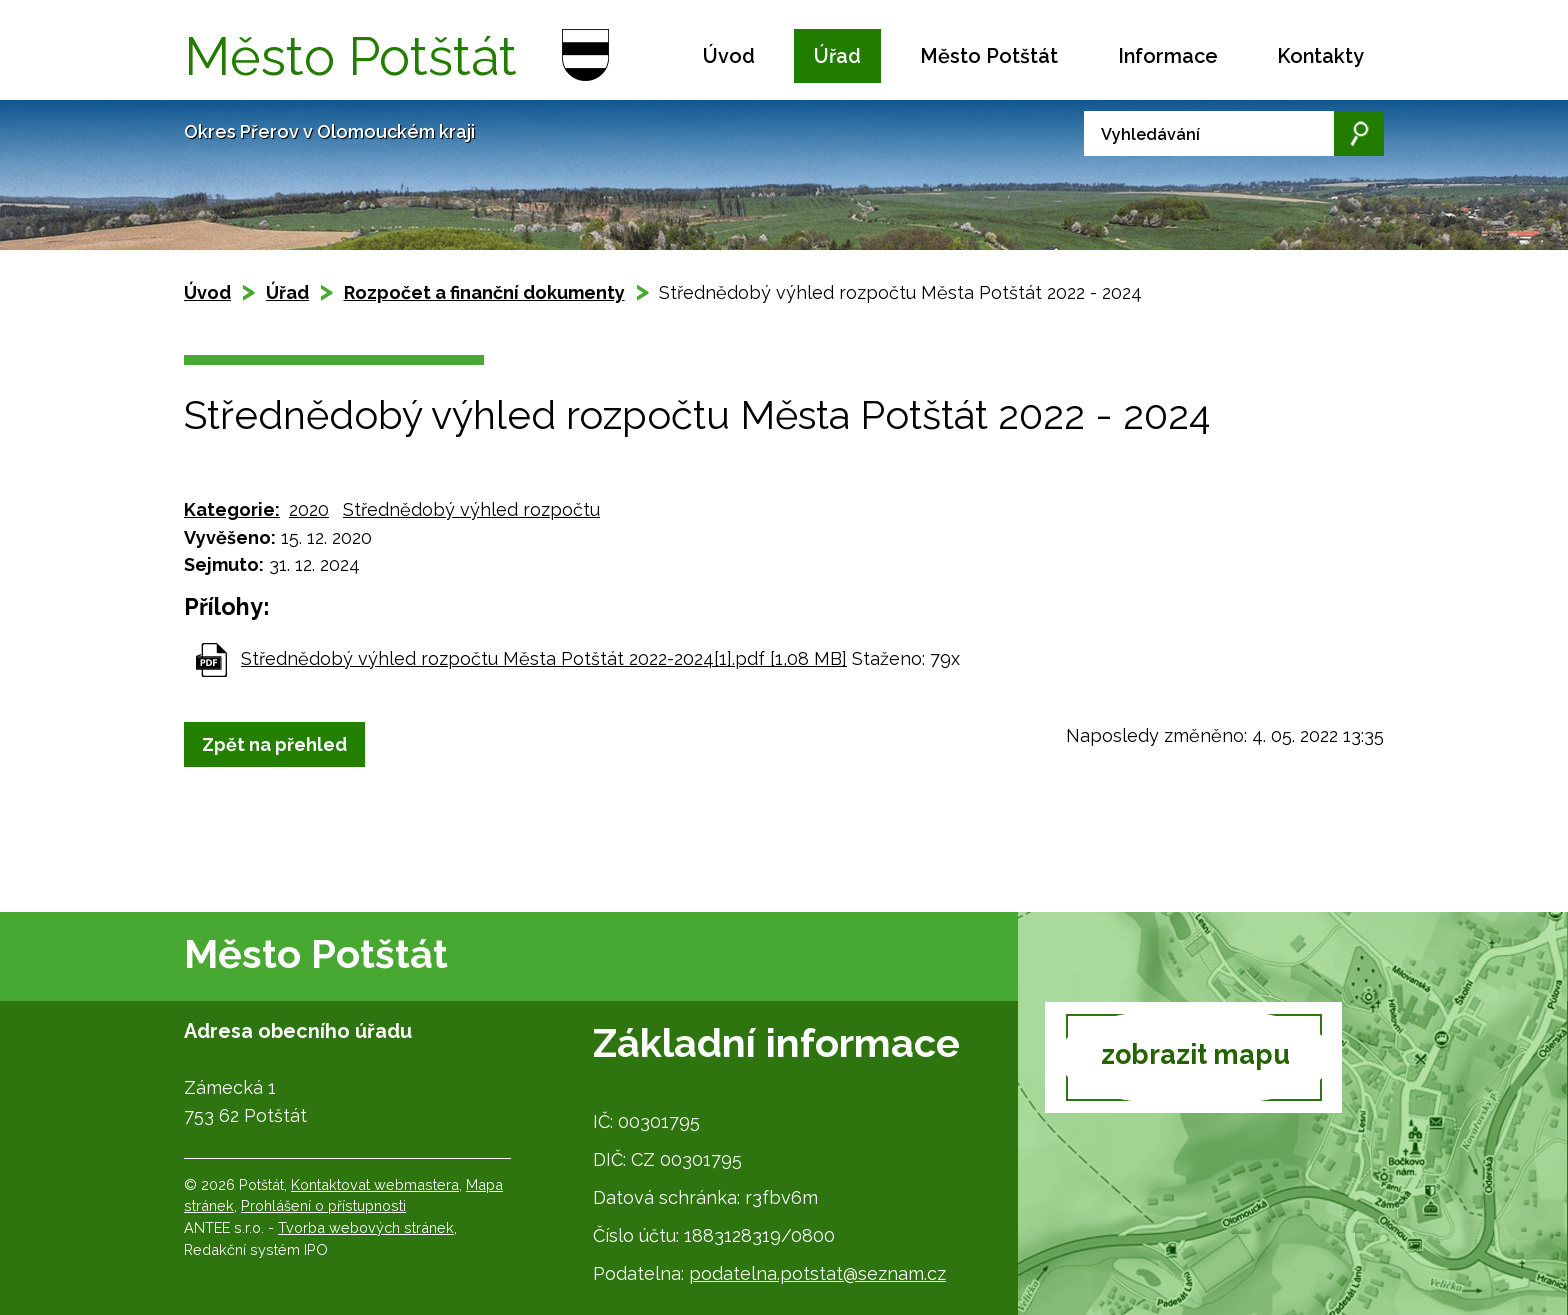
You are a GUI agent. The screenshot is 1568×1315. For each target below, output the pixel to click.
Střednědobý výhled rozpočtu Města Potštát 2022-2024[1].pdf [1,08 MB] (544, 658)
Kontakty (1320, 56)
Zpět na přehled (274, 744)
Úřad (837, 56)
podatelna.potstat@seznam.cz (817, 1273)
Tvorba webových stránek (366, 1227)
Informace (1168, 56)
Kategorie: (232, 509)
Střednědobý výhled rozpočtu (471, 509)
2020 (309, 509)
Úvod (729, 56)
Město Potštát (989, 56)
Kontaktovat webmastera (375, 1184)
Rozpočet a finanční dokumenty (484, 292)
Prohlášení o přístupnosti (323, 1205)
